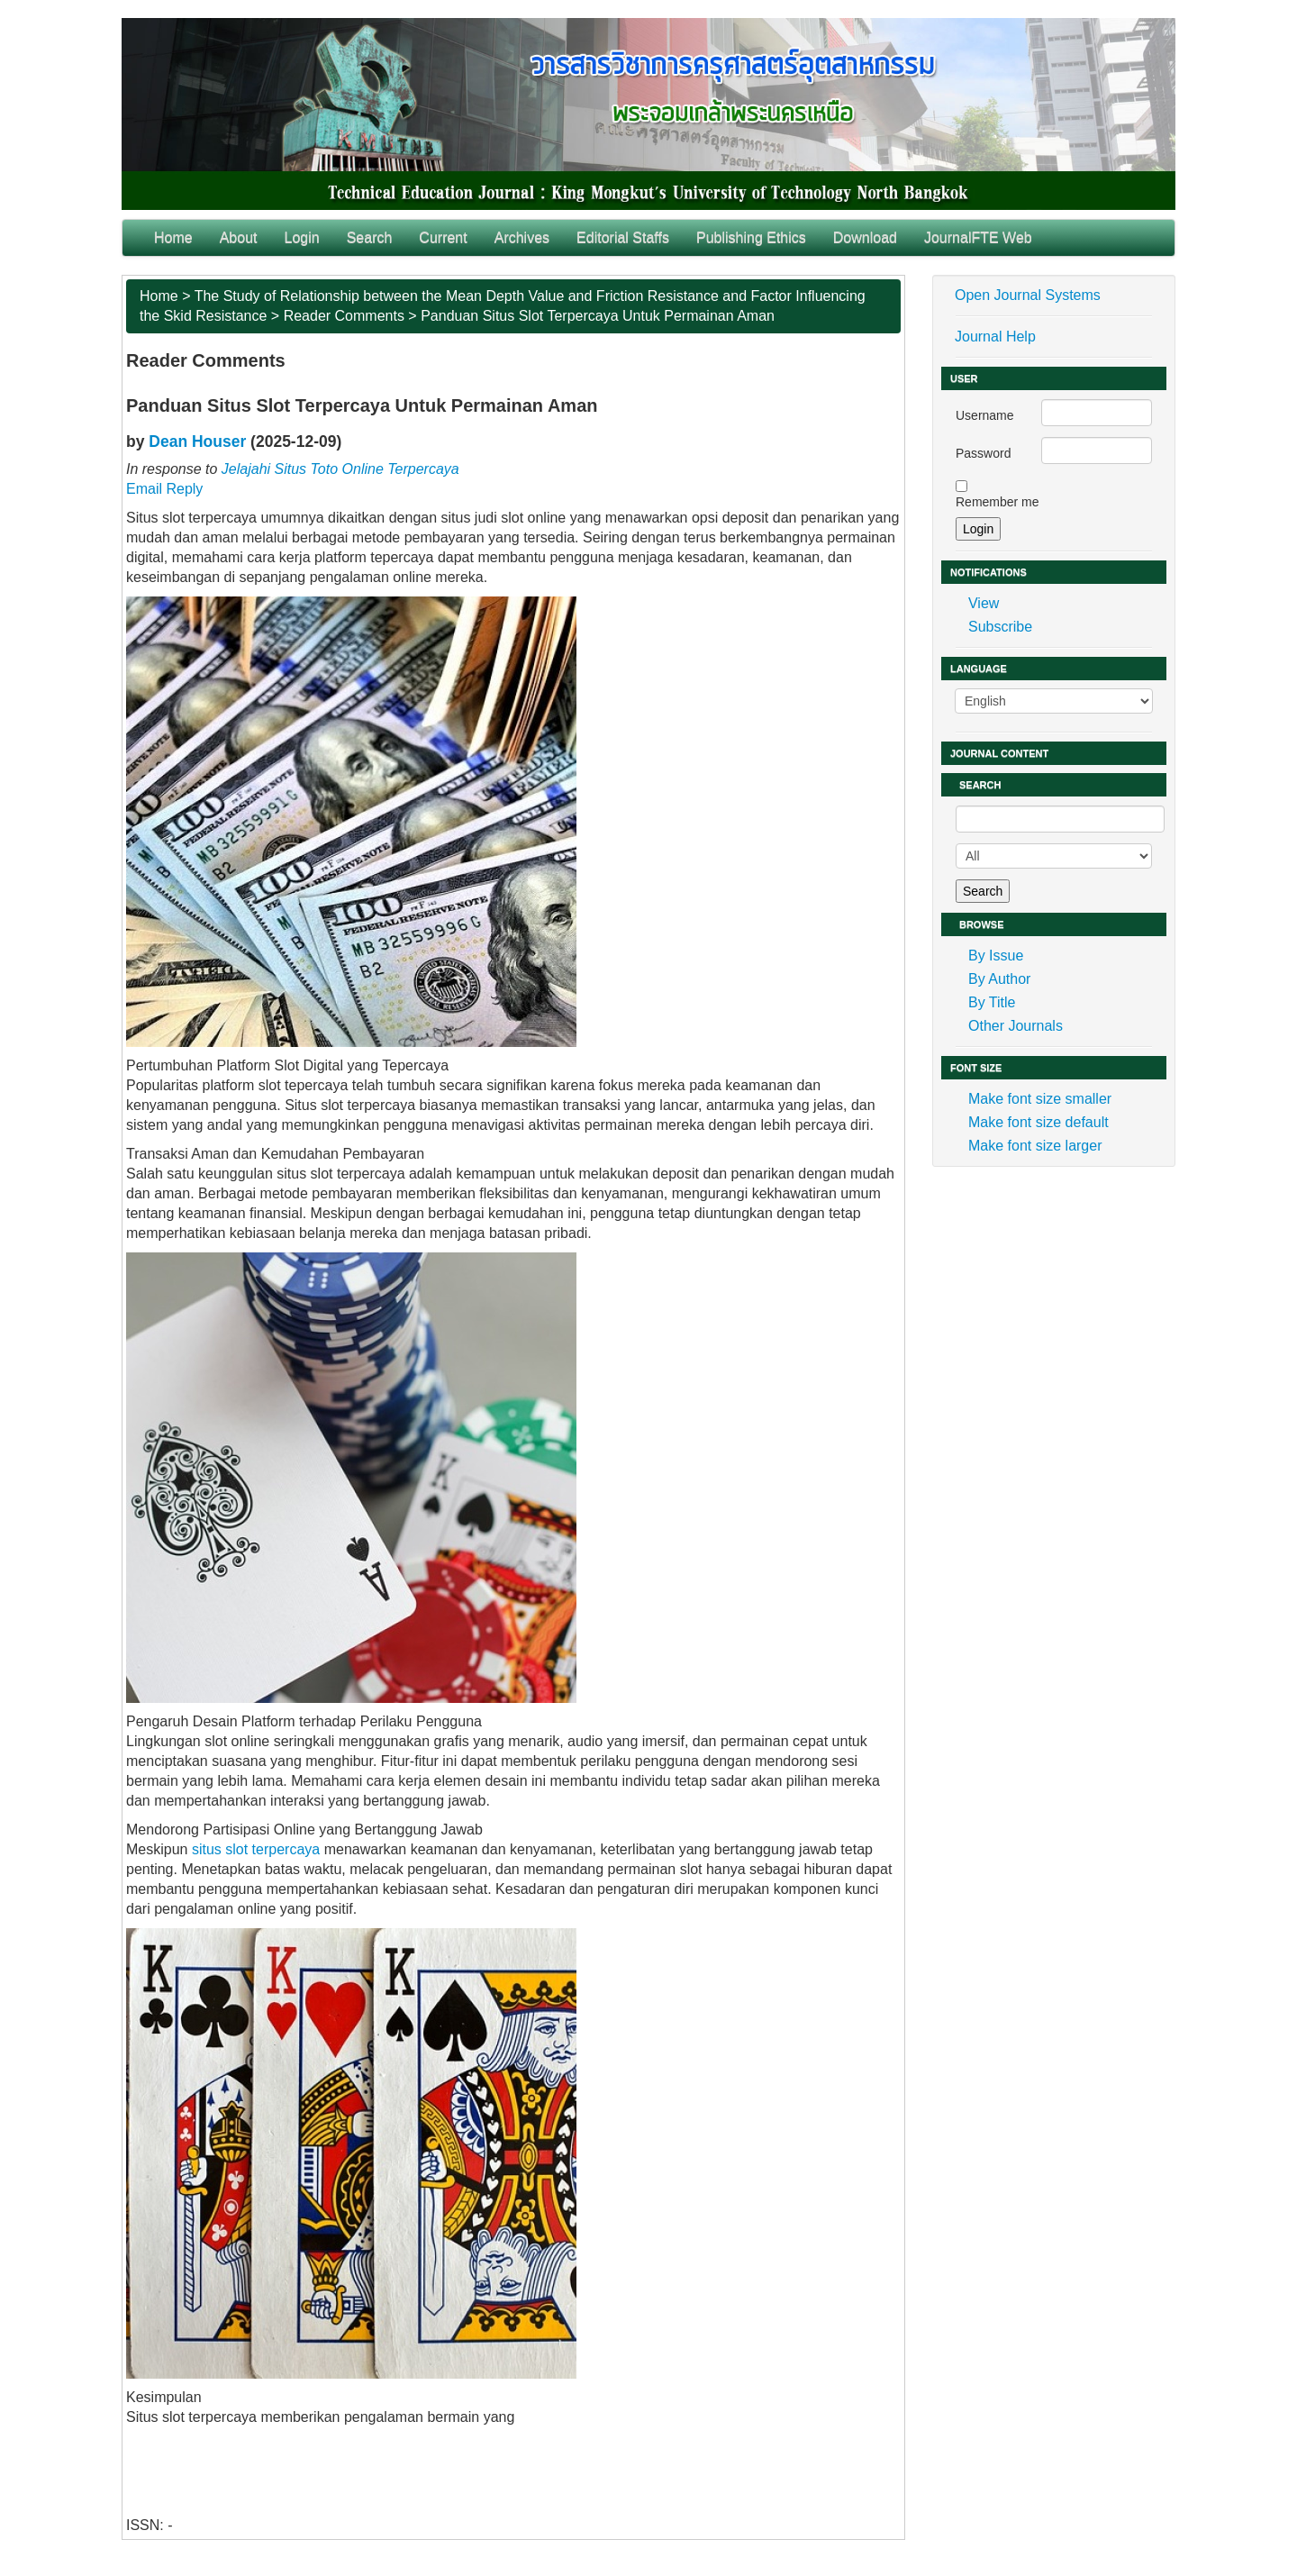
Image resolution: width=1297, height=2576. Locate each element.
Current (443, 237)
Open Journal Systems (1028, 295)
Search (370, 237)
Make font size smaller (1039, 1098)
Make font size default (1038, 1122)
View (983, 603)
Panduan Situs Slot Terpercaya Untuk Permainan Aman (598, 315)
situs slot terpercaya (256, 1849)
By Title (991, 1002)
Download (865, 237)
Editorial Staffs (622, 237)
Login (302, 237)
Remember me (997, 502)
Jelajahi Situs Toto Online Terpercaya (340, 469)
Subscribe (1000, 626)
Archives (521, 237)
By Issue (995, 955)
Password (983, 453)
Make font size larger (1035, 1145)
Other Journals (1015, 1025)
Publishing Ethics (751, 237)
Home (173, 237)
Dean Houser (197, 441)
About (239, 237)
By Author (999, 979)
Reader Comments (344, 315)
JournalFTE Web (978, 237)
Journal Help (995, 336)
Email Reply (164, 488)
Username (985, 415)
